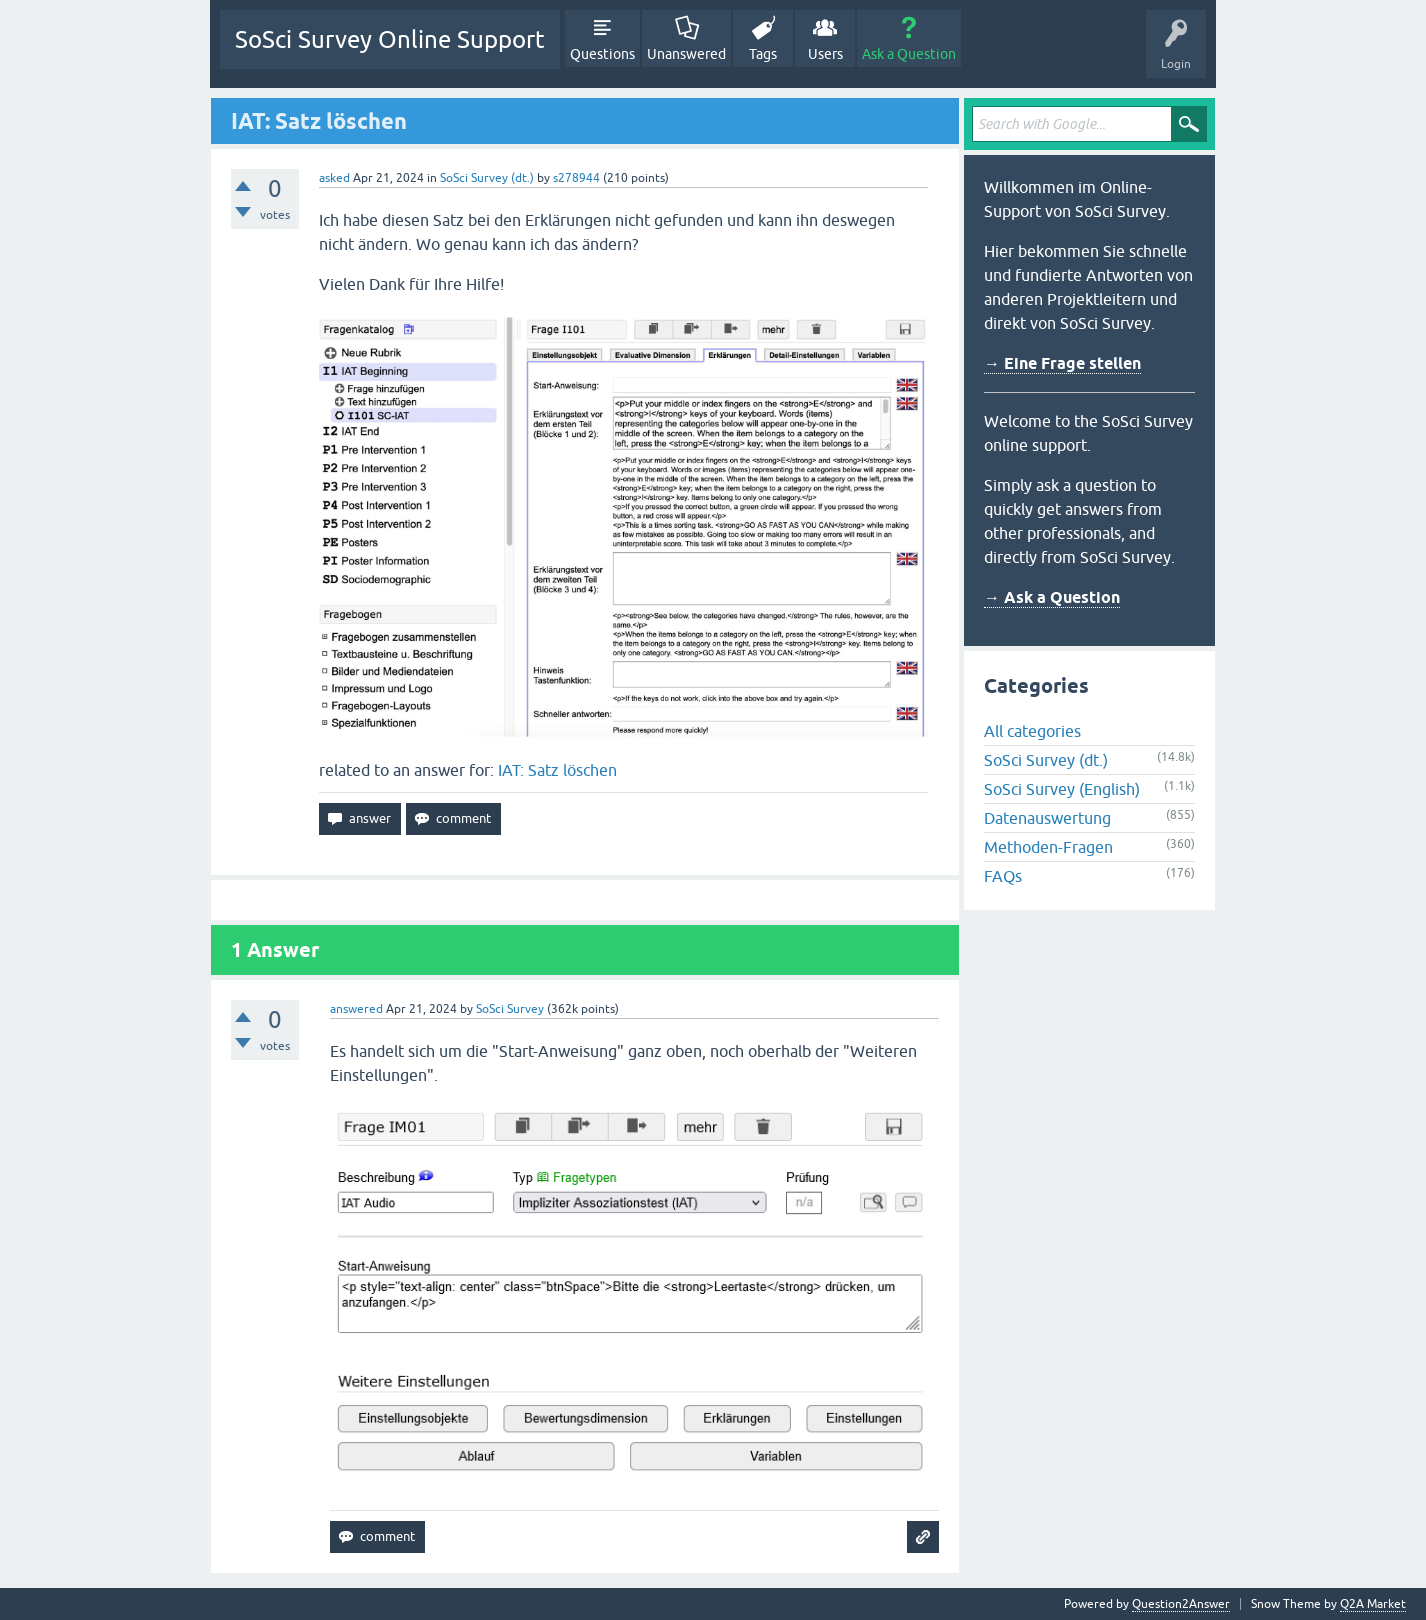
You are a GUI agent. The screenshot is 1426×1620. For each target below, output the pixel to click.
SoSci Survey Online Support (390, 39)
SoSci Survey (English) (1062, 789)
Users (825, 54)
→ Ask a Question (1052, 597)
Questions (602, 54)
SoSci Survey (510, 1009)
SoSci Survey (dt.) (487, 178)
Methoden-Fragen (1048, 847)
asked (334, 178)
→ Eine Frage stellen (1062, 363)
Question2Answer (1181, 1604)
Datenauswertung (1047, 818)
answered (356, 1009)
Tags (763, 54)
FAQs (1003, 876)
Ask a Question (909, 54)
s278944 (576, 178)
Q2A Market (1373, 1604)
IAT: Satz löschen (557, 770)
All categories (1032, 731)
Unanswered (686, 54)
